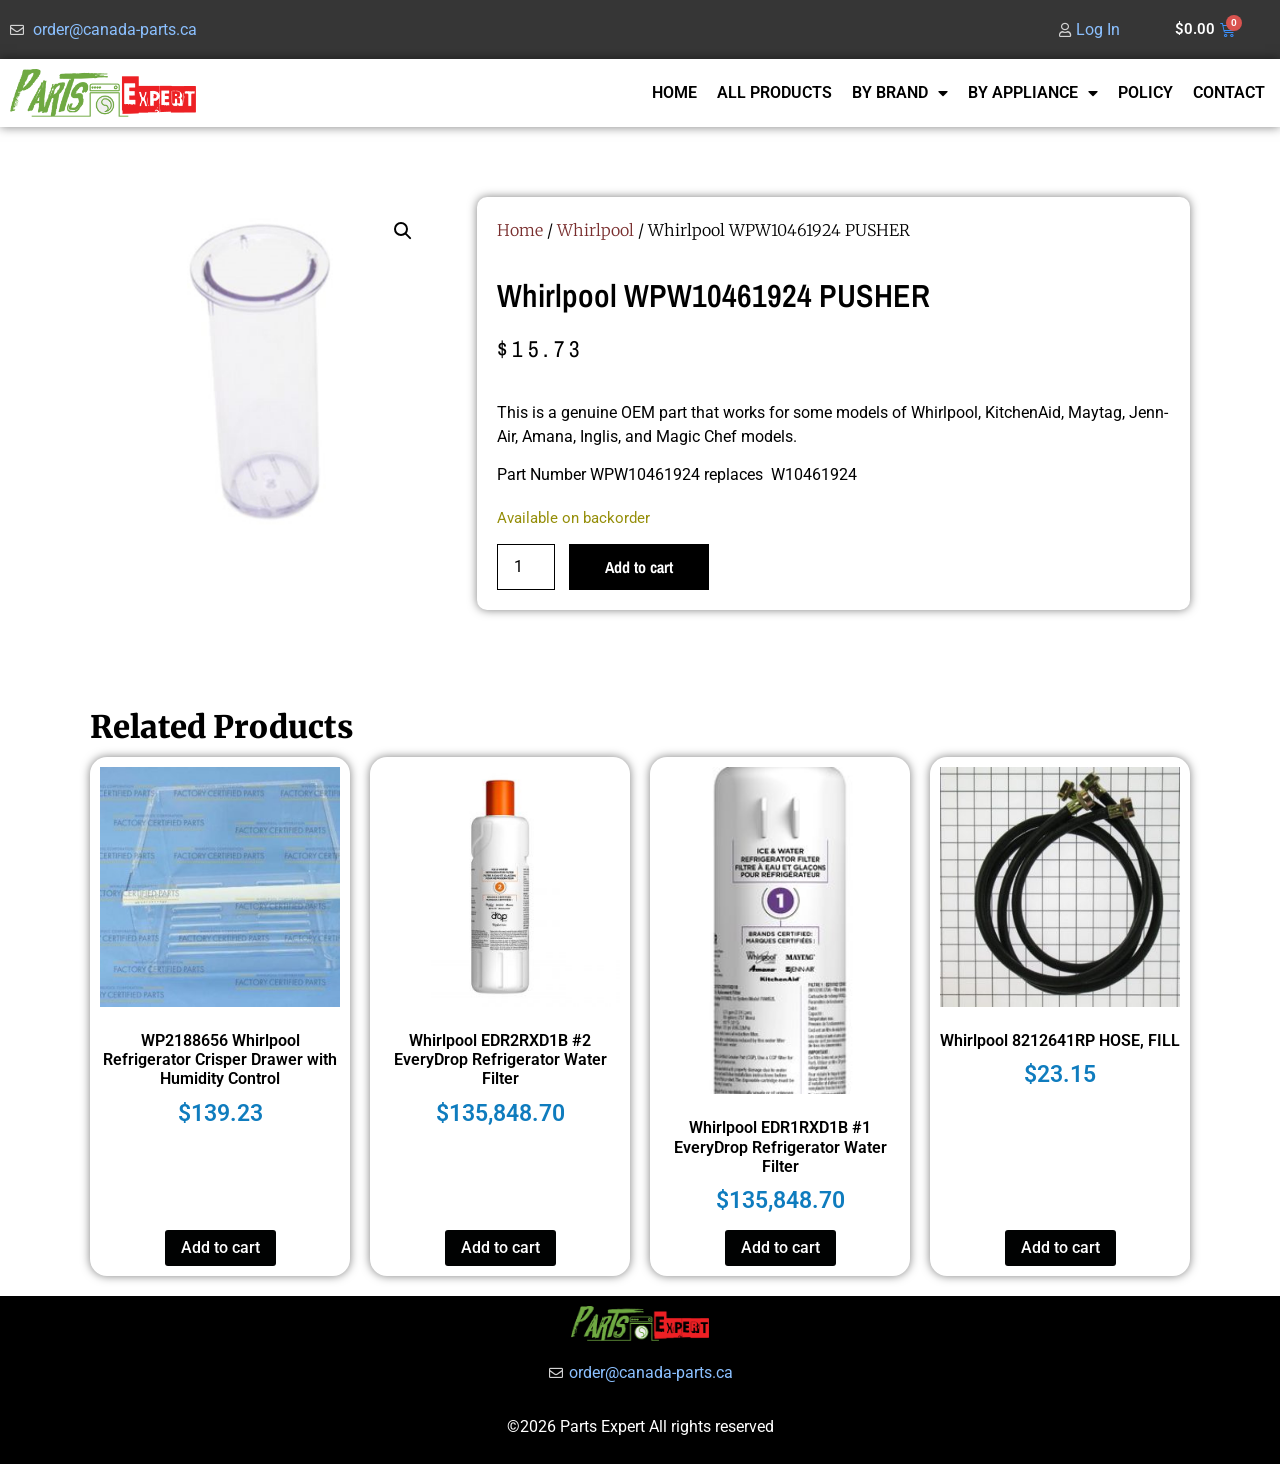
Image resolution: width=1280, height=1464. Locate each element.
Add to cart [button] (220, 1247)
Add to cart (639, 567)
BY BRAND (900, 93)
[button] (403, 231)
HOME (674, 92)
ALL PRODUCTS (774, 92)
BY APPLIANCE (1033, 93)
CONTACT (1229, 92)
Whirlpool (595, 230)
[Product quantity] (526, 567)
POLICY (1145, 92)
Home (520, 230)
